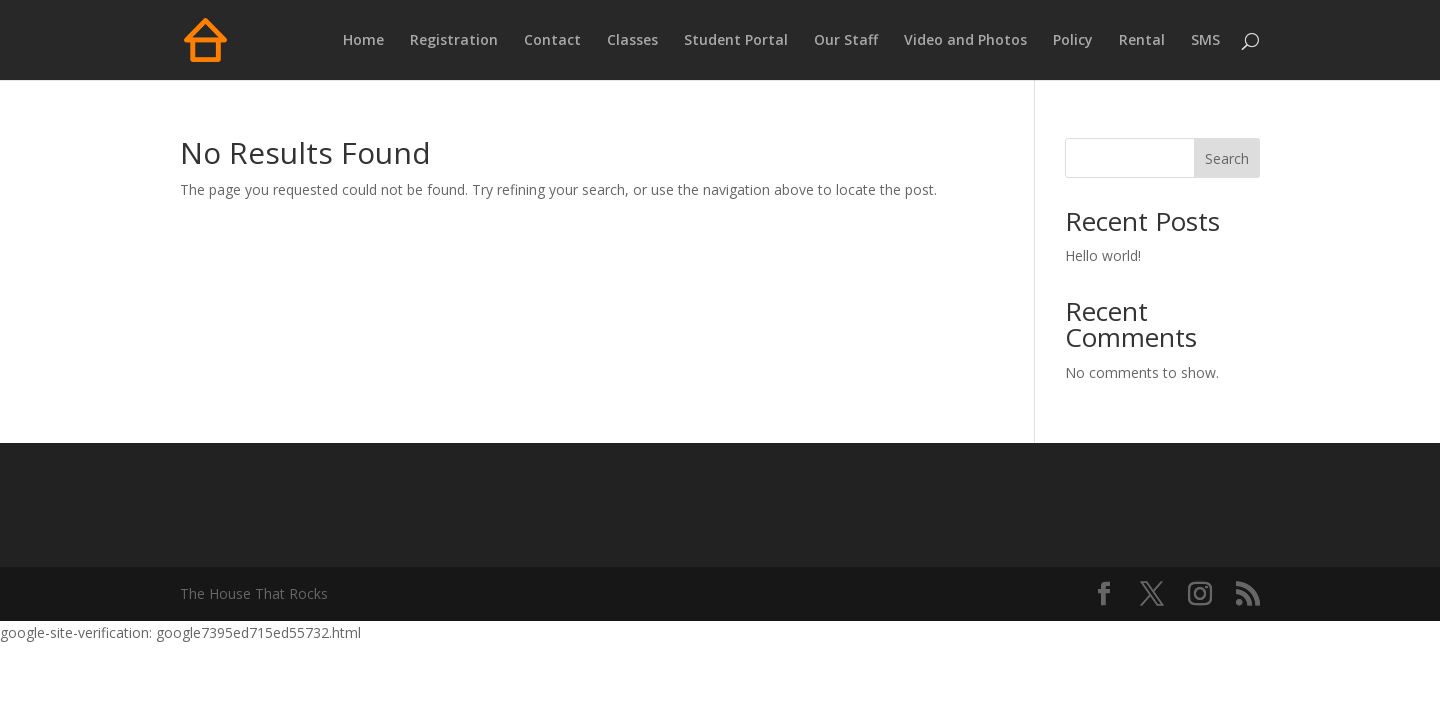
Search (1227, 158)
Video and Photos (965, 41)
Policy (1073, 41)
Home (363, 41)
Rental (1142, 41)
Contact (552, 41)
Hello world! (1103, 255)
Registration (454, 41)
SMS (1205, 41)
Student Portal (736, 41)
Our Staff (846, 41)
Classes (632, 41)
